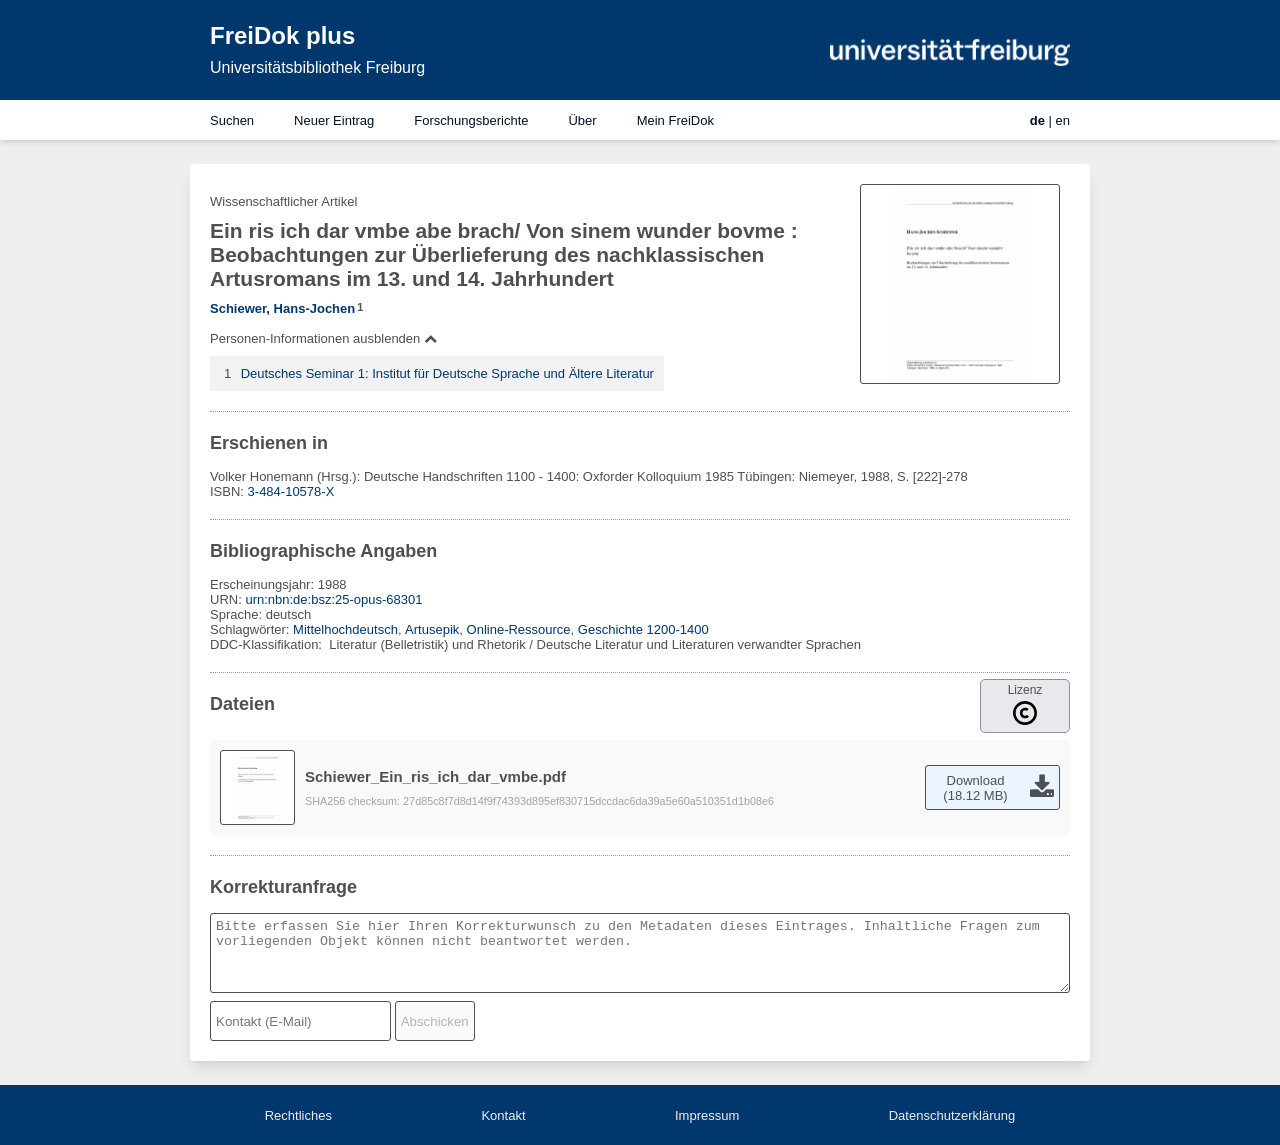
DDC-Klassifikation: (268, 644)
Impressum (707, 1115)
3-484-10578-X (291, 491)
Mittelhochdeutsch (345, 629)
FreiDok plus (282, 35)
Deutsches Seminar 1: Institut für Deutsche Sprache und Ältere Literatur (447, 373)
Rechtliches (298, 1115)
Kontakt (503, 1115)
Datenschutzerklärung (952, 1115)
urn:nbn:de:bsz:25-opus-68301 (333, 599)
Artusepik (432, 629)
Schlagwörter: (251, 629)
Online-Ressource (519, 629)
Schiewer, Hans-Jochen (282, 308)
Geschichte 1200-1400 (643, 629)
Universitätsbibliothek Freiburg (317, 67)
